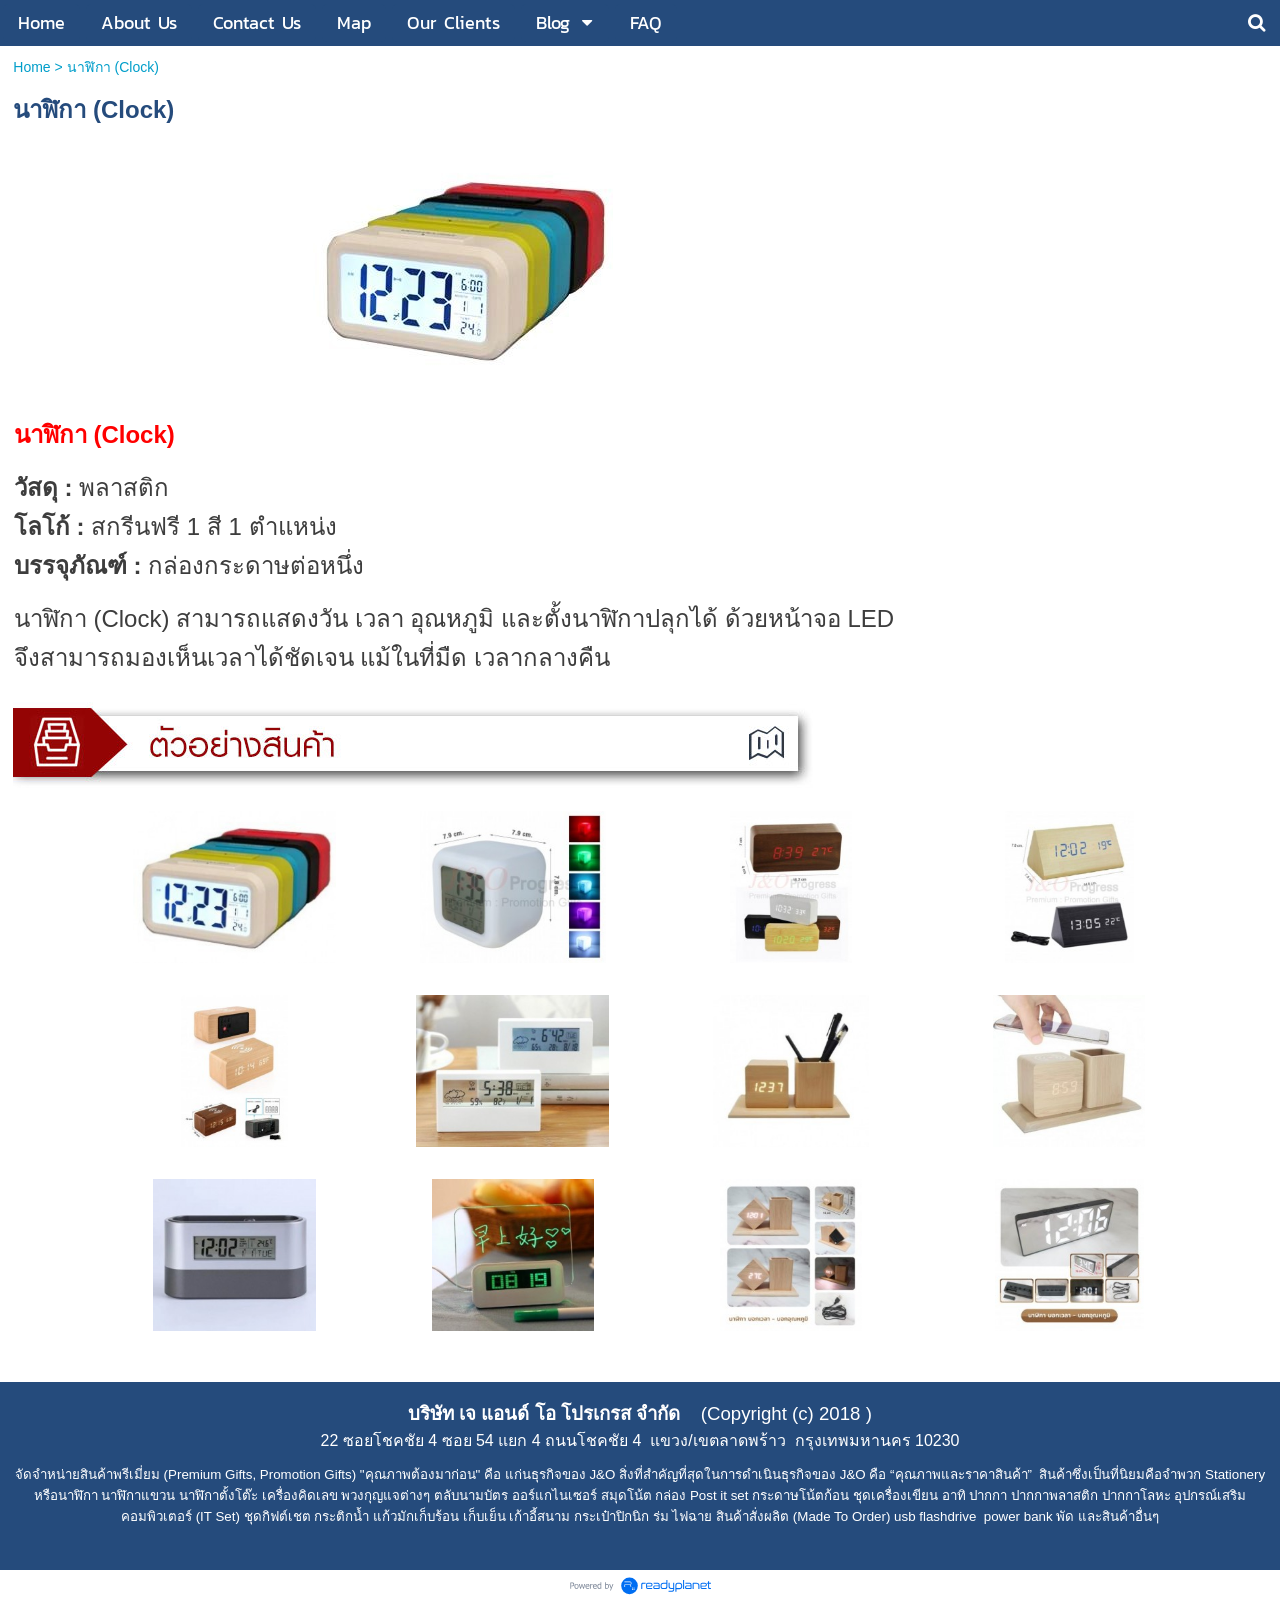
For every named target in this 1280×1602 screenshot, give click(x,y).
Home (31, 67)
